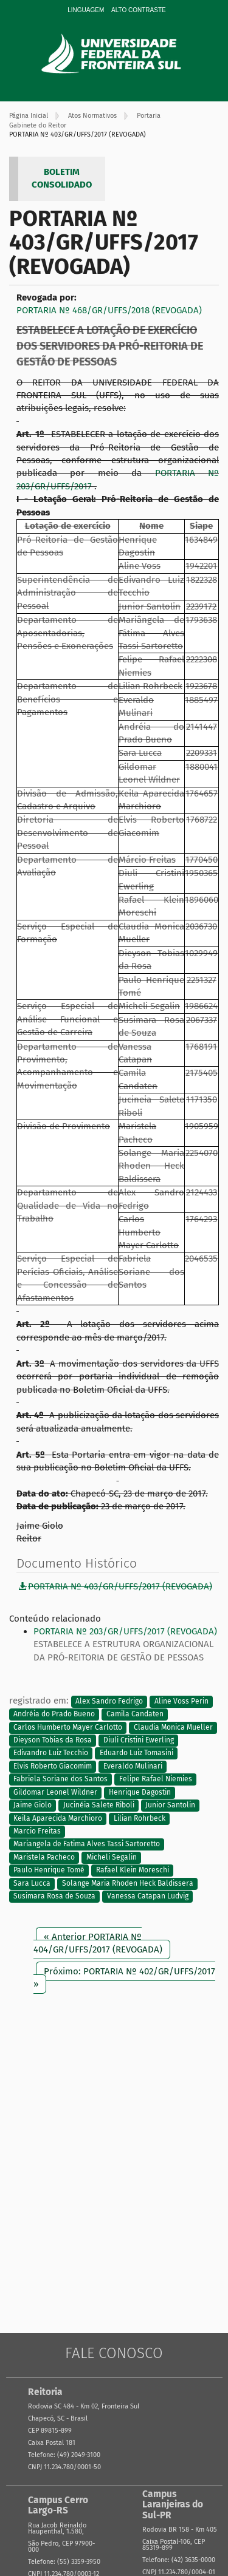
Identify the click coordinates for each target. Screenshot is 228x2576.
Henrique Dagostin (140, 1792)
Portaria (149, 116)
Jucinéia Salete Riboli (98, 1805)
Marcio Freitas (37, 1831)
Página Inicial (28, 116)
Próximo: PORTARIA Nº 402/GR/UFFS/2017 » (124, 1978)
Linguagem (85, 10)
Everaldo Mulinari (132, 1766)
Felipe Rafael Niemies (155, 1779)
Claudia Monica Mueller (173, 1727)
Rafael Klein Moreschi (132, 1870)
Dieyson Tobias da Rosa (52, 1740)
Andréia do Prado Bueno (54, 1714)
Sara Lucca (31, 1883)
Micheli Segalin (111, 1857)
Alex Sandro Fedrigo (109, 1701)
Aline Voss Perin (181, 1701)
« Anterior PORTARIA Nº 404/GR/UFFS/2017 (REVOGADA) (97, 1943)
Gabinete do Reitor (37, 125)
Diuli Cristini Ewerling (138, 1740)
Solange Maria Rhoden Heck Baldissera (127, 1883)
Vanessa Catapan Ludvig (147, 1896)
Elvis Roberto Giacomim (52, 1766)
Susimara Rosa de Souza (54, 1896)
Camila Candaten (135, 1714)
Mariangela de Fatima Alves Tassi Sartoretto (86, 1844)
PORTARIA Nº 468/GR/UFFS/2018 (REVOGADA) (109, 310)
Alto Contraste (138, 10)
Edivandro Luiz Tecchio (50, 1753)
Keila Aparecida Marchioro (57, 1818)
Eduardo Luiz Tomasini (136, 1753)
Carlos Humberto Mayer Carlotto (67, 1727)
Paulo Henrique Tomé (49, 1870)
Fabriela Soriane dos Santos (60, 1779)
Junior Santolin (170, 1805)
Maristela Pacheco (44, 1857)
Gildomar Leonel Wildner (55, 1792)
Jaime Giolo (32, 1805)
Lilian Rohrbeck (139, 1818)
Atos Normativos (92, 116)
